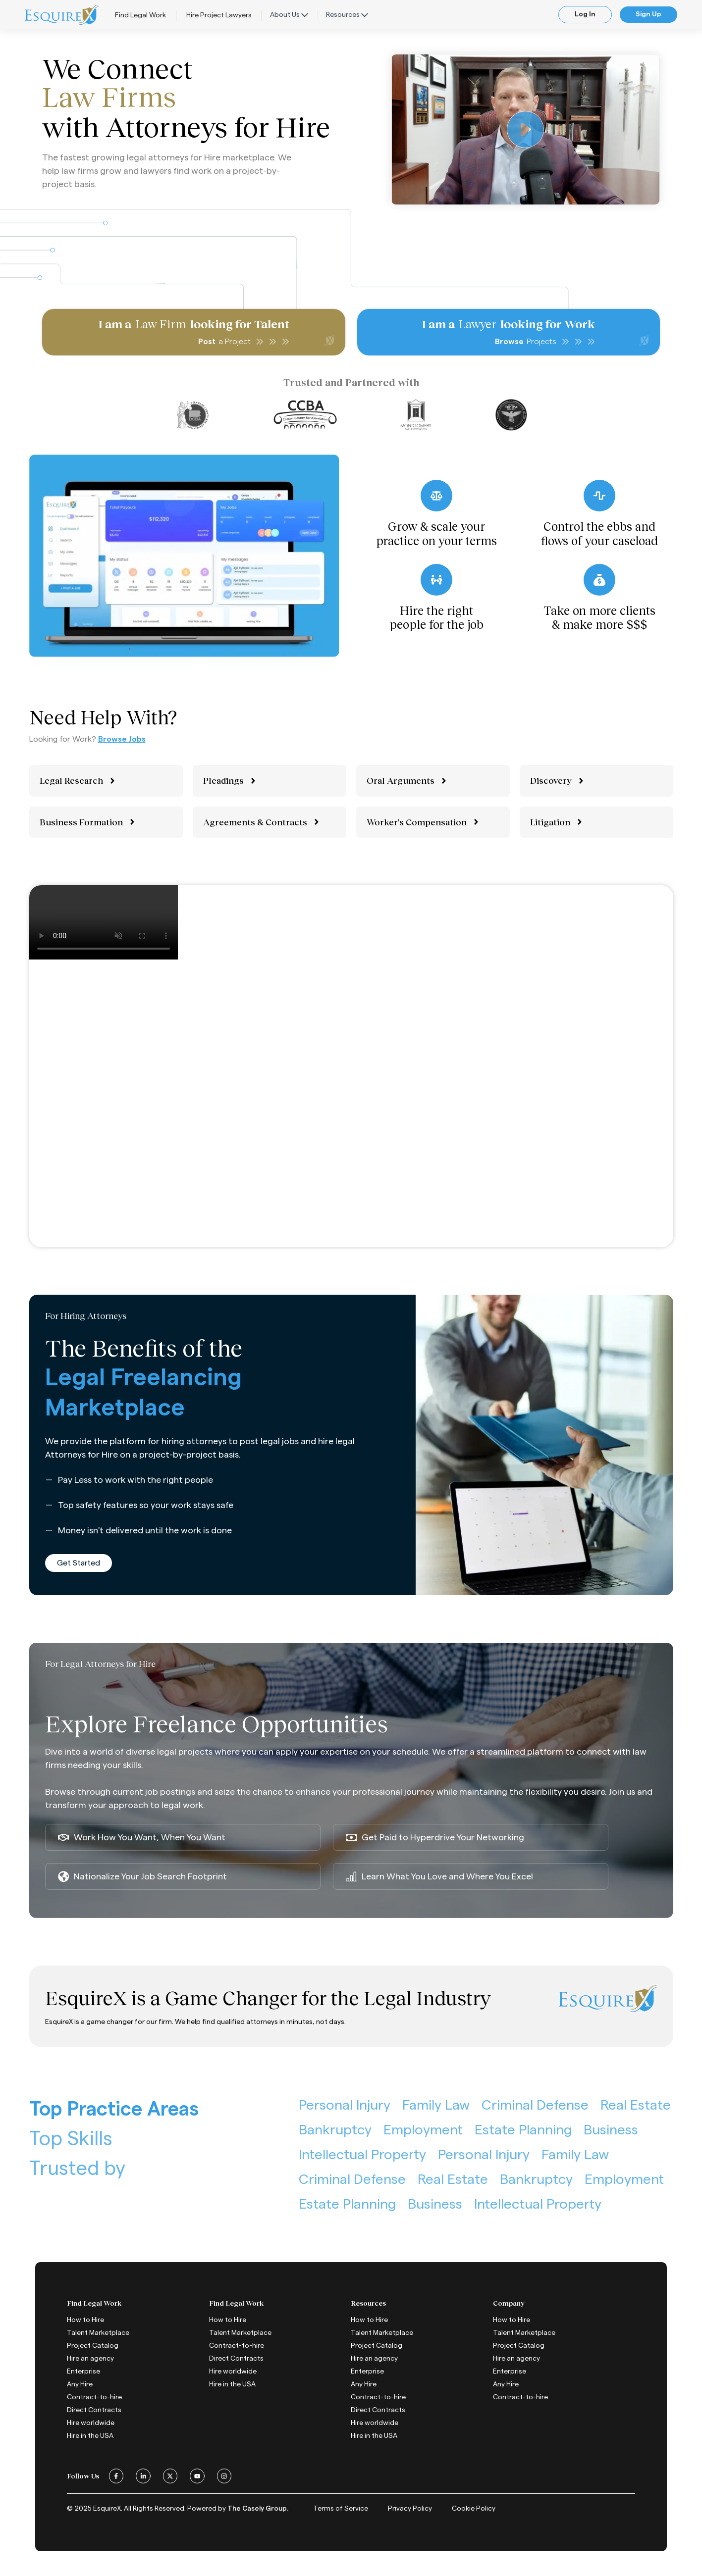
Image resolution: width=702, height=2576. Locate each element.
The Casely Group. (257, 2508)
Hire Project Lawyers (219, 15)
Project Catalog (92, 2345)
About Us (290, 15)
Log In (585, 14)
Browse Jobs (122, 739)
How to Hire (85, 2320)
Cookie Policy (473, 2508)
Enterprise (83, 2371)
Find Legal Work (140, 15)
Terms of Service (340, 2508)
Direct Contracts (94, 2410)
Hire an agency (90, 2358)
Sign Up (648, 14)
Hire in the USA (90, 2435)
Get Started (78, 1563)
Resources (348, 15)
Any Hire (80, 2384)
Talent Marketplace (98, 2332)
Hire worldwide (90, 2423)
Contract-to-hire (94, 2397)
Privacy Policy (410, 2508)
